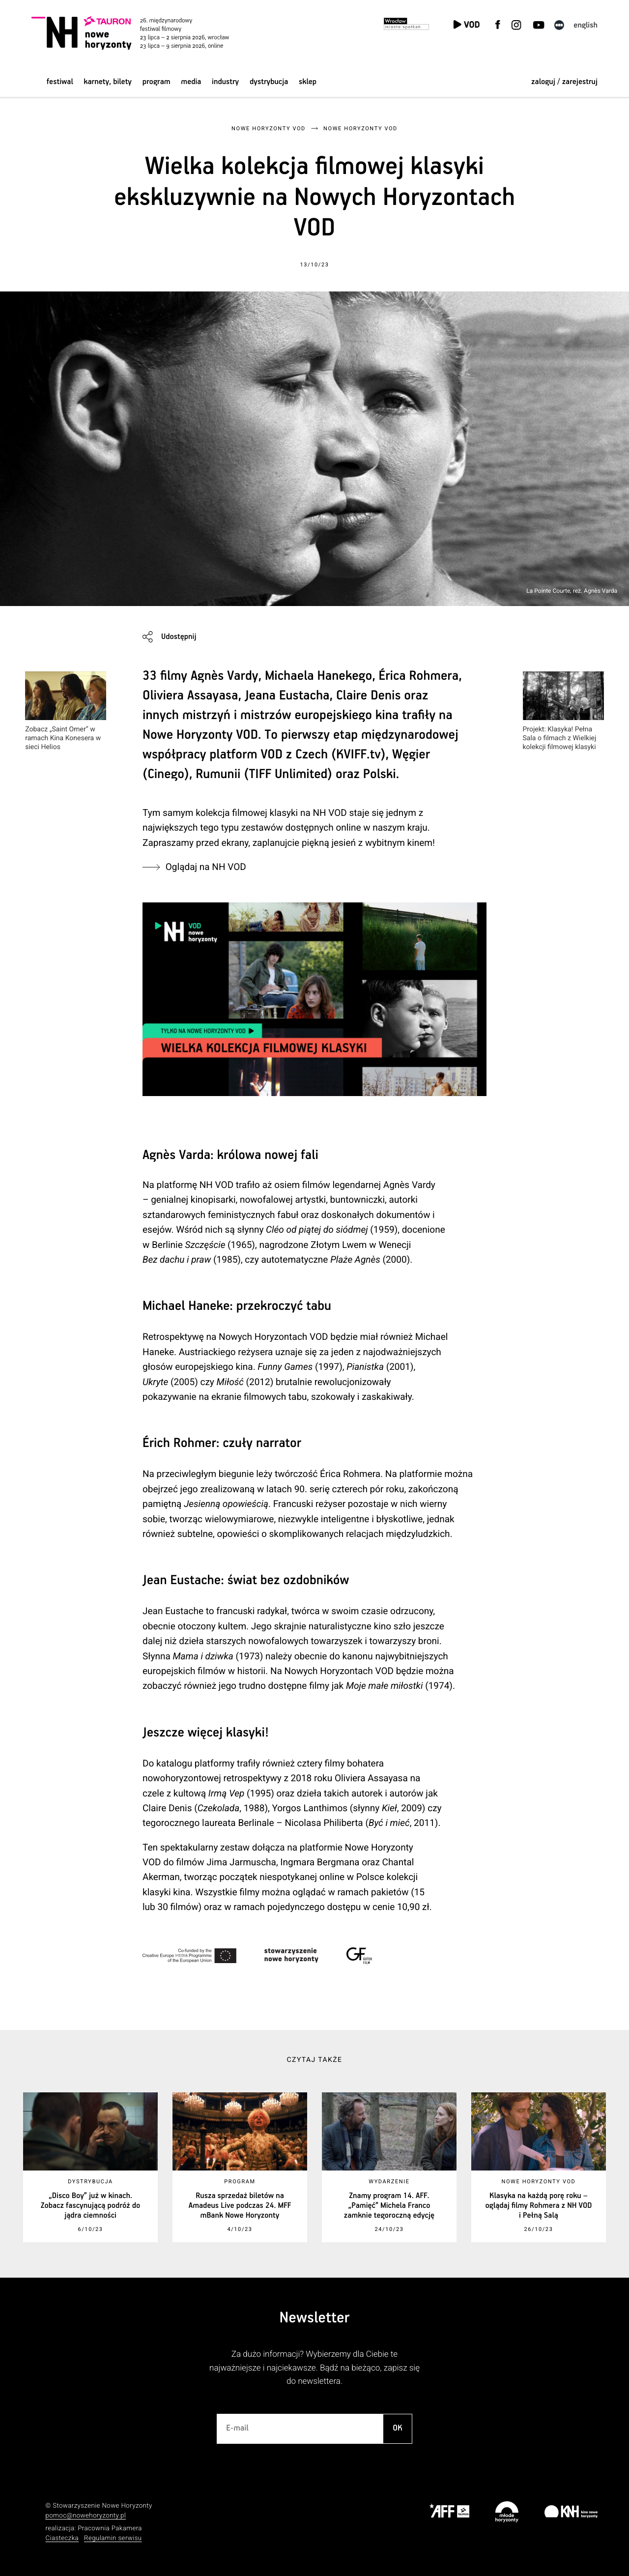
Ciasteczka (62, 2538)
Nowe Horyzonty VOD (268, 128)
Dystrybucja (269, 82)
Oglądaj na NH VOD (206, 866)
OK (397, 2428)
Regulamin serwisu (113, 2538)
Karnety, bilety (108, 82)
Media (191, 82)
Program (157, 82)
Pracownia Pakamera (110, 2528)
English (585, 25)
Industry (225, 82)
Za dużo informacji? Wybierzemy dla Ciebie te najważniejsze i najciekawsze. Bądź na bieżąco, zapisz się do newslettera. (314, 2367)
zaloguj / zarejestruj (564, 82)
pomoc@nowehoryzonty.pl (86, 2515)
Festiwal (60, 82)
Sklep (307, 82)
